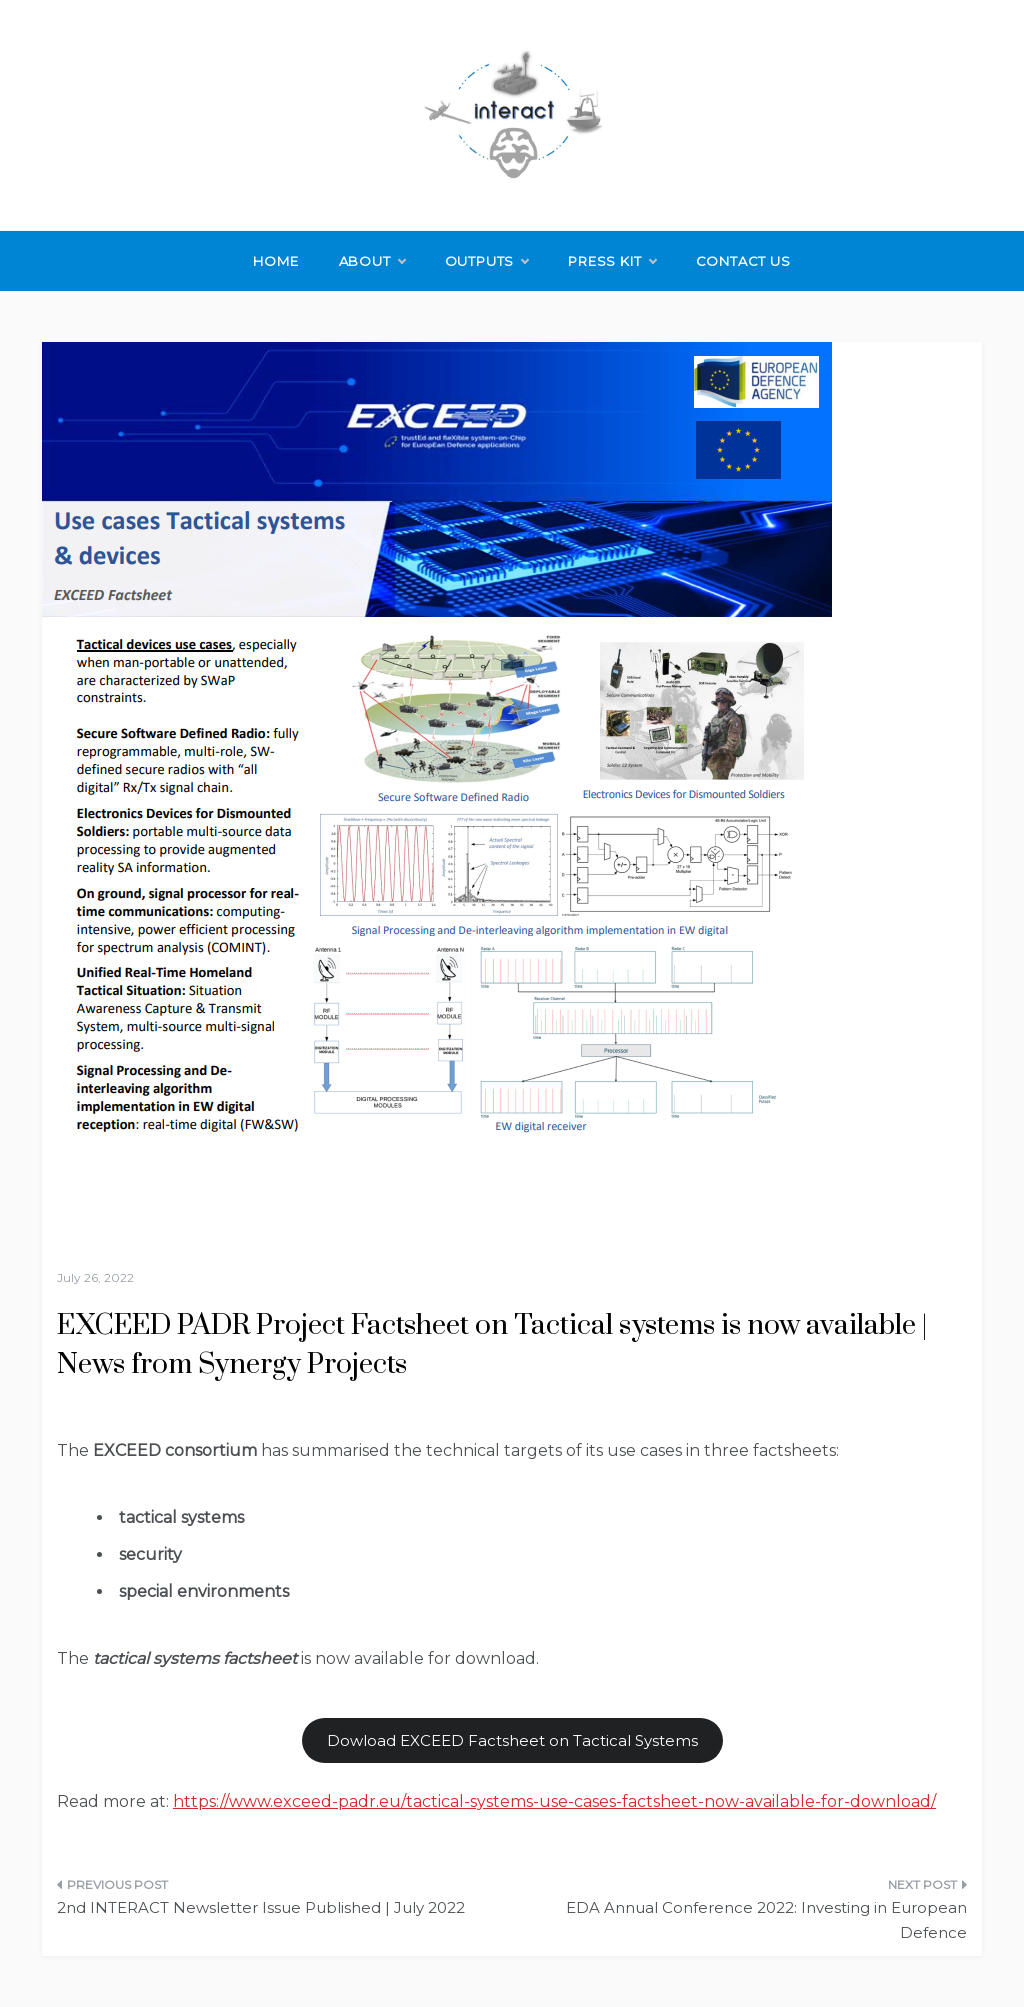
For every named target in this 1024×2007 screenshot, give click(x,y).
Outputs (487, 261)
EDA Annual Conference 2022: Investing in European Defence (766, 1920)
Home (275, 261)
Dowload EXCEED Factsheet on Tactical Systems (512, 1740)
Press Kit (611, 261)
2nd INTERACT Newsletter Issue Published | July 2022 (261, 1907)
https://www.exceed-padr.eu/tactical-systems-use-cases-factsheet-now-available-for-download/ (554, 1801)
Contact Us (743, 261)
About (372, 261)
